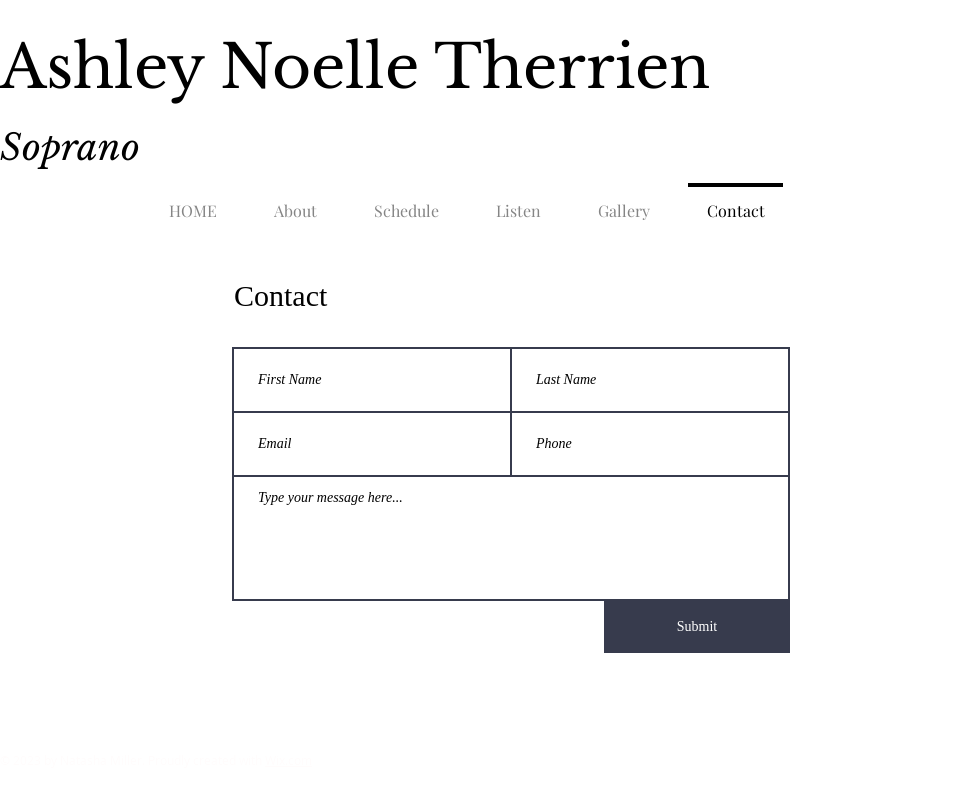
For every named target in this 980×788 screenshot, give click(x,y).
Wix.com (288, 760)
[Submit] (697, 627)
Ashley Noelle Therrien (355, 67)
